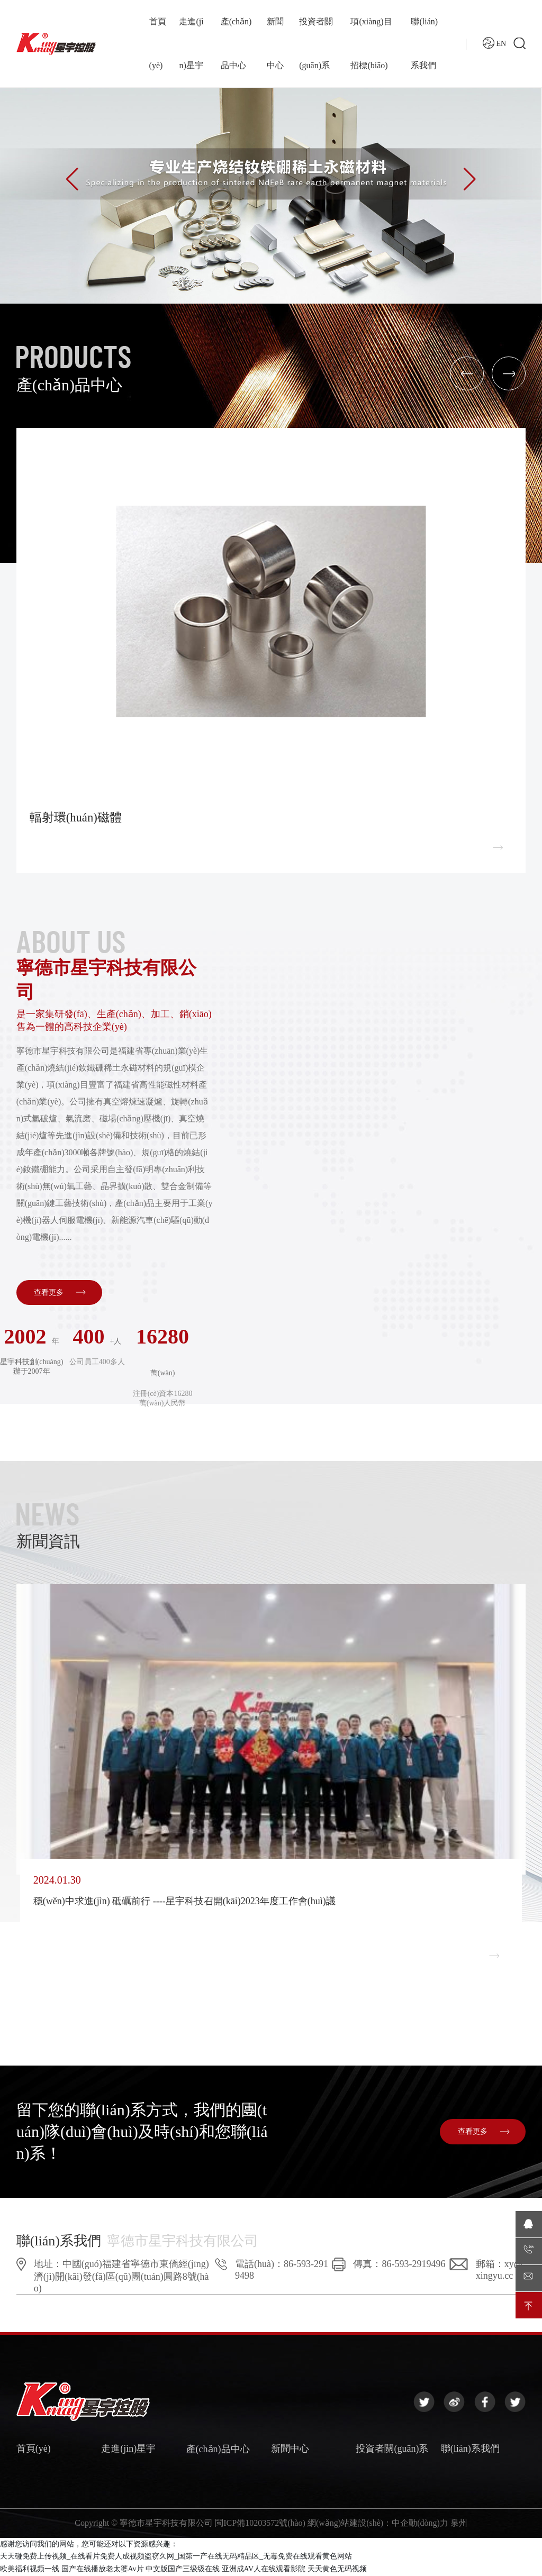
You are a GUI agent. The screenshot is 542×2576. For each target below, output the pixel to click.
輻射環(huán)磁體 (78, 818)
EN (494, 52)
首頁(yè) (33, 2449)
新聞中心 (290, 2449)
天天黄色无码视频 (337, 2569)
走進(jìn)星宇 (128, 2449)
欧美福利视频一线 (29, 2569)
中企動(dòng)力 (420, 2523)
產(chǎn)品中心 (218, 2450)
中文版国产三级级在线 (183, 2569)
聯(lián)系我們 (470, 2449)
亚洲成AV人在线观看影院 (263, 2569)
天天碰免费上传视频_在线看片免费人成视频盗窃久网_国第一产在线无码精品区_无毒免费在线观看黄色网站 (176, 2557)
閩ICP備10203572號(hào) (260, 2523)
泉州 (458, 2523)
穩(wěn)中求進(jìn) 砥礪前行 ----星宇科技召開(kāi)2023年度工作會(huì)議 (184, 1901)
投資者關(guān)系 (392, 2449)
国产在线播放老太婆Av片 (102, 2569)
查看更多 (59, 1293)
